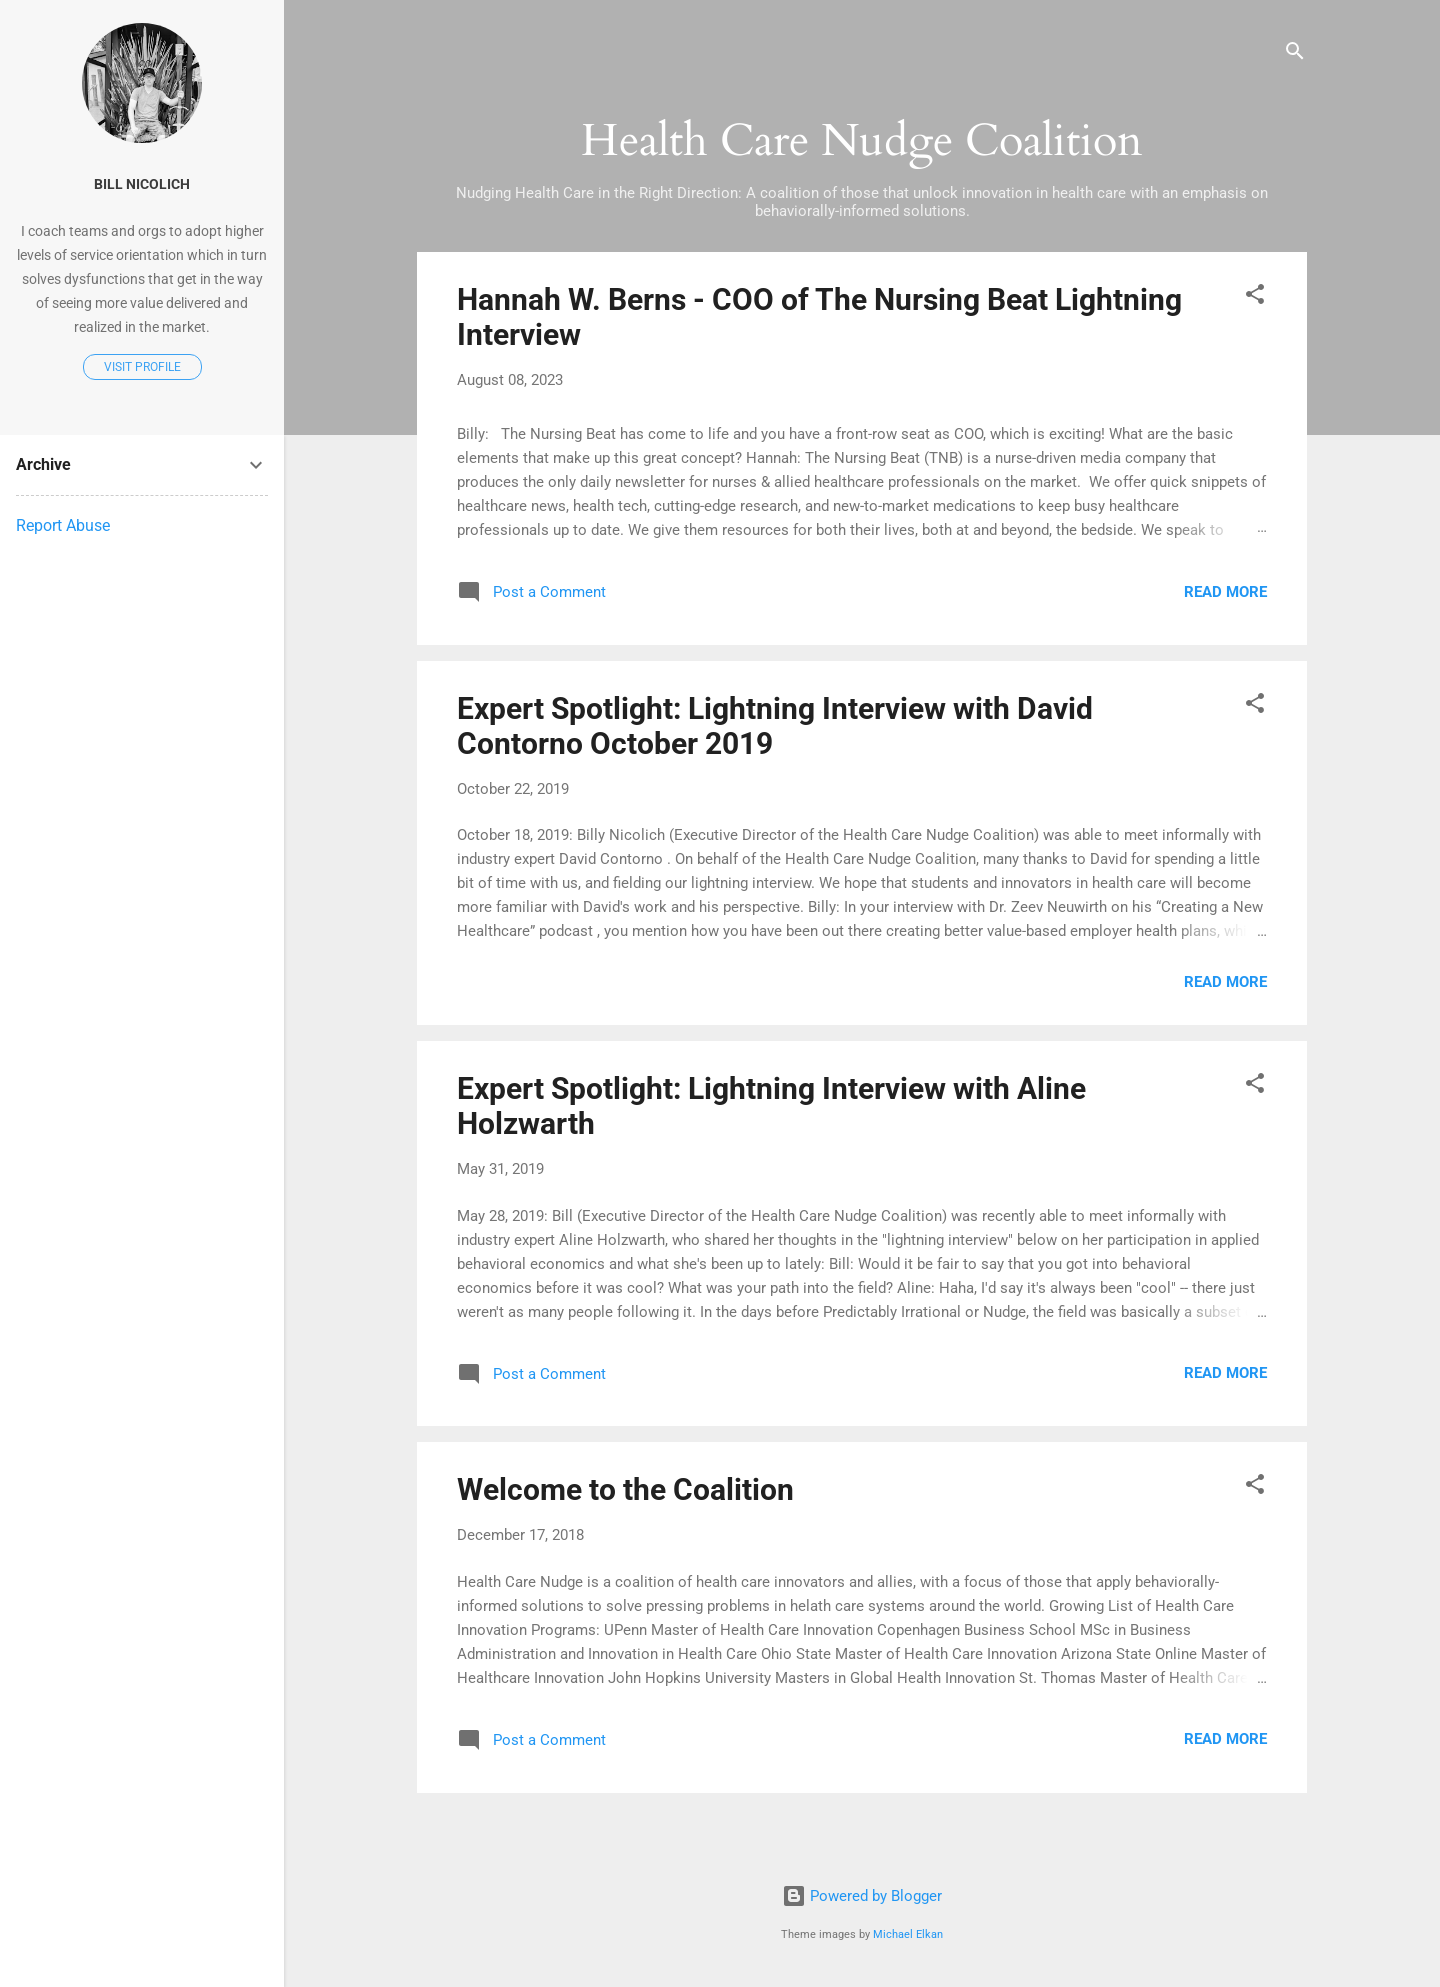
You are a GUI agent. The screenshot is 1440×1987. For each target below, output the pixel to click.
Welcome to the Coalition (625, 1489)
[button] (1255, 297)
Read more (1225, 592)
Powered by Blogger (862, 1896)
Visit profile (142, 367)
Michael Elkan (908, 1934)
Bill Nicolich (142, 184)
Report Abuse (63, 525)
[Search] (1295, 54)
